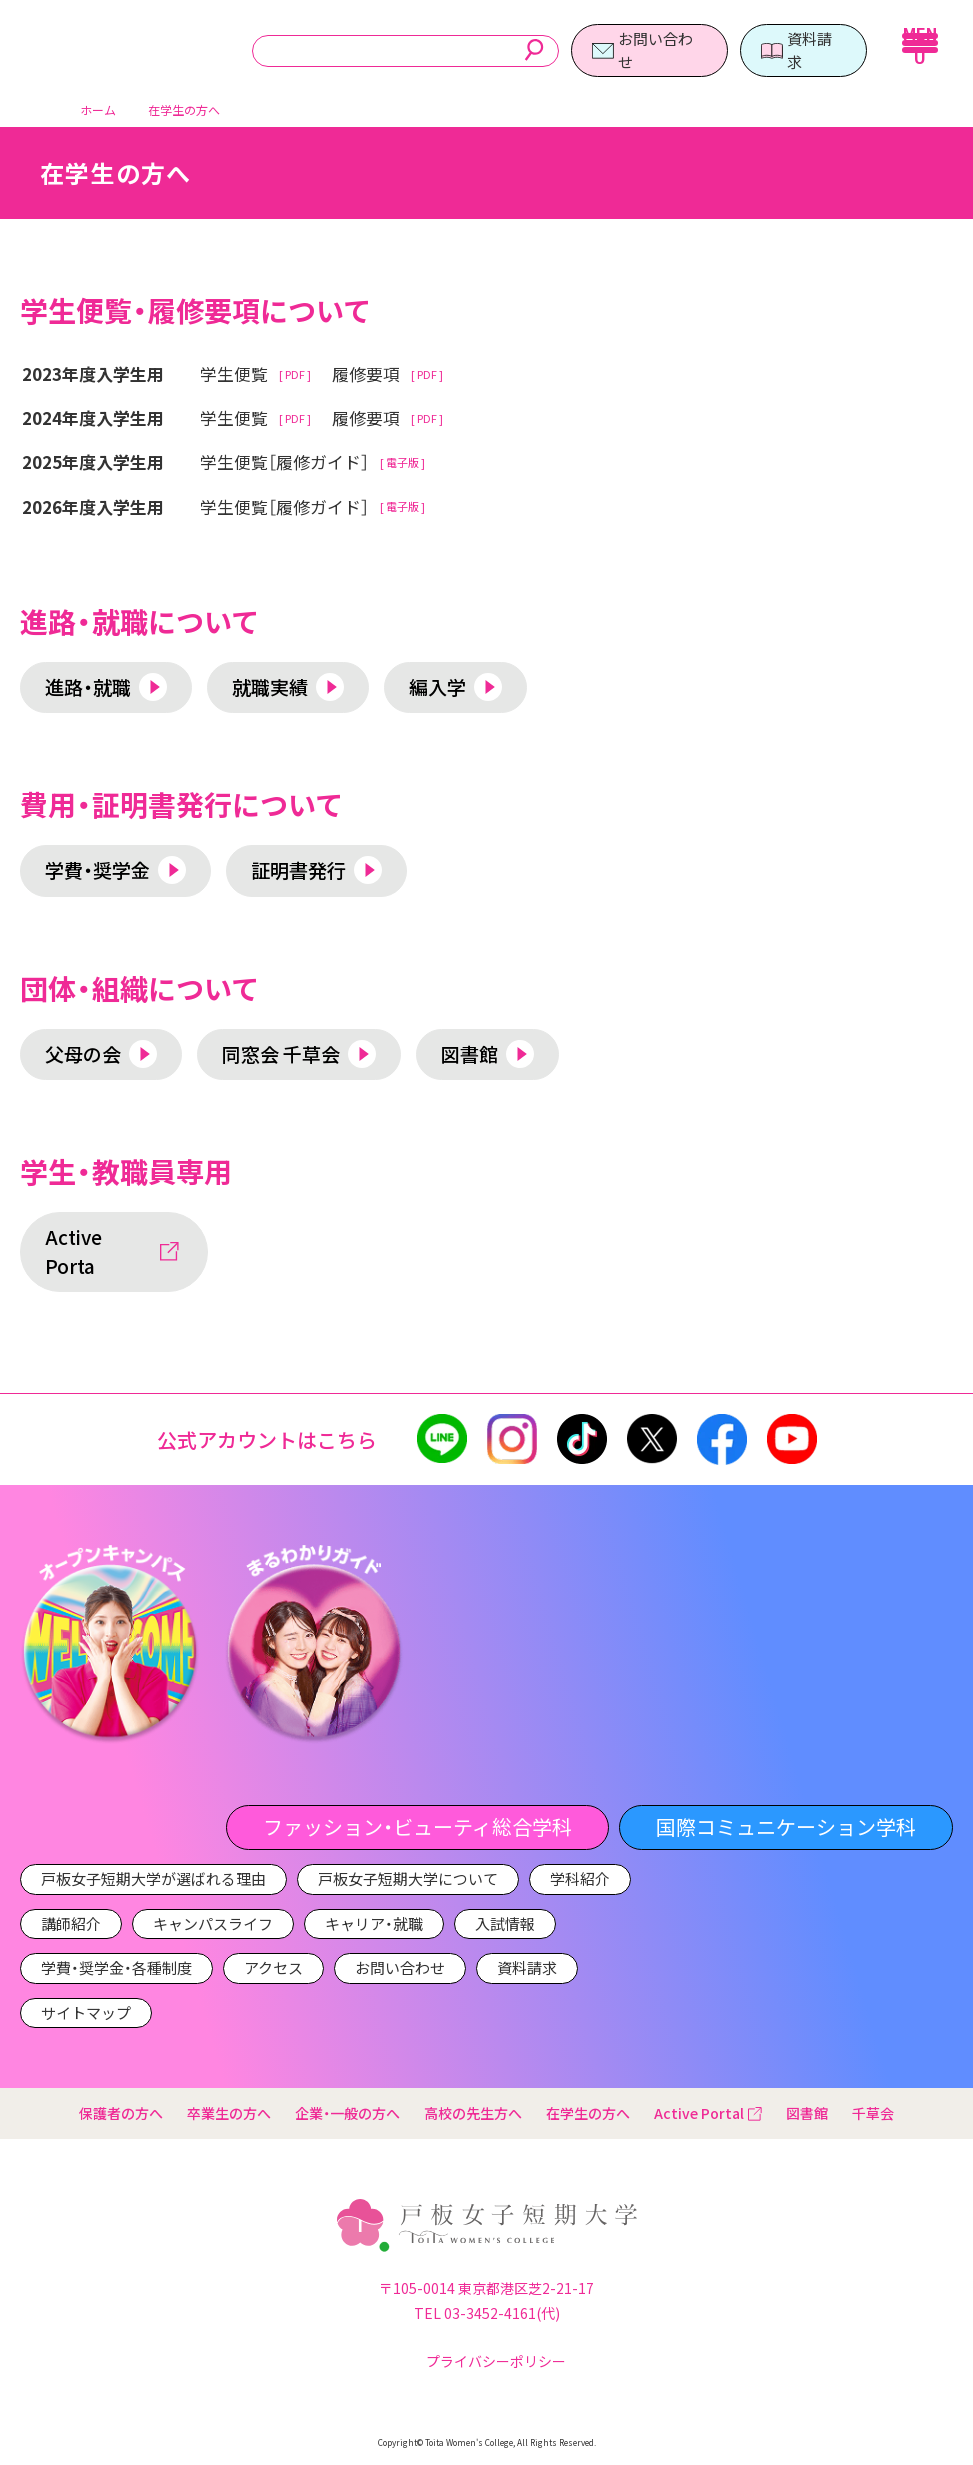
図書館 (807, 2113)
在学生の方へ (588, 2113)
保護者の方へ (121, 2113)
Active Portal (708, 2113)
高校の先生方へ (473, 2113)
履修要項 (366, 374)
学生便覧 (234, 374)
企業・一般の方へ (347, 2113)
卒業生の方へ (229, 2113)
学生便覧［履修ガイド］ (284, 462)
